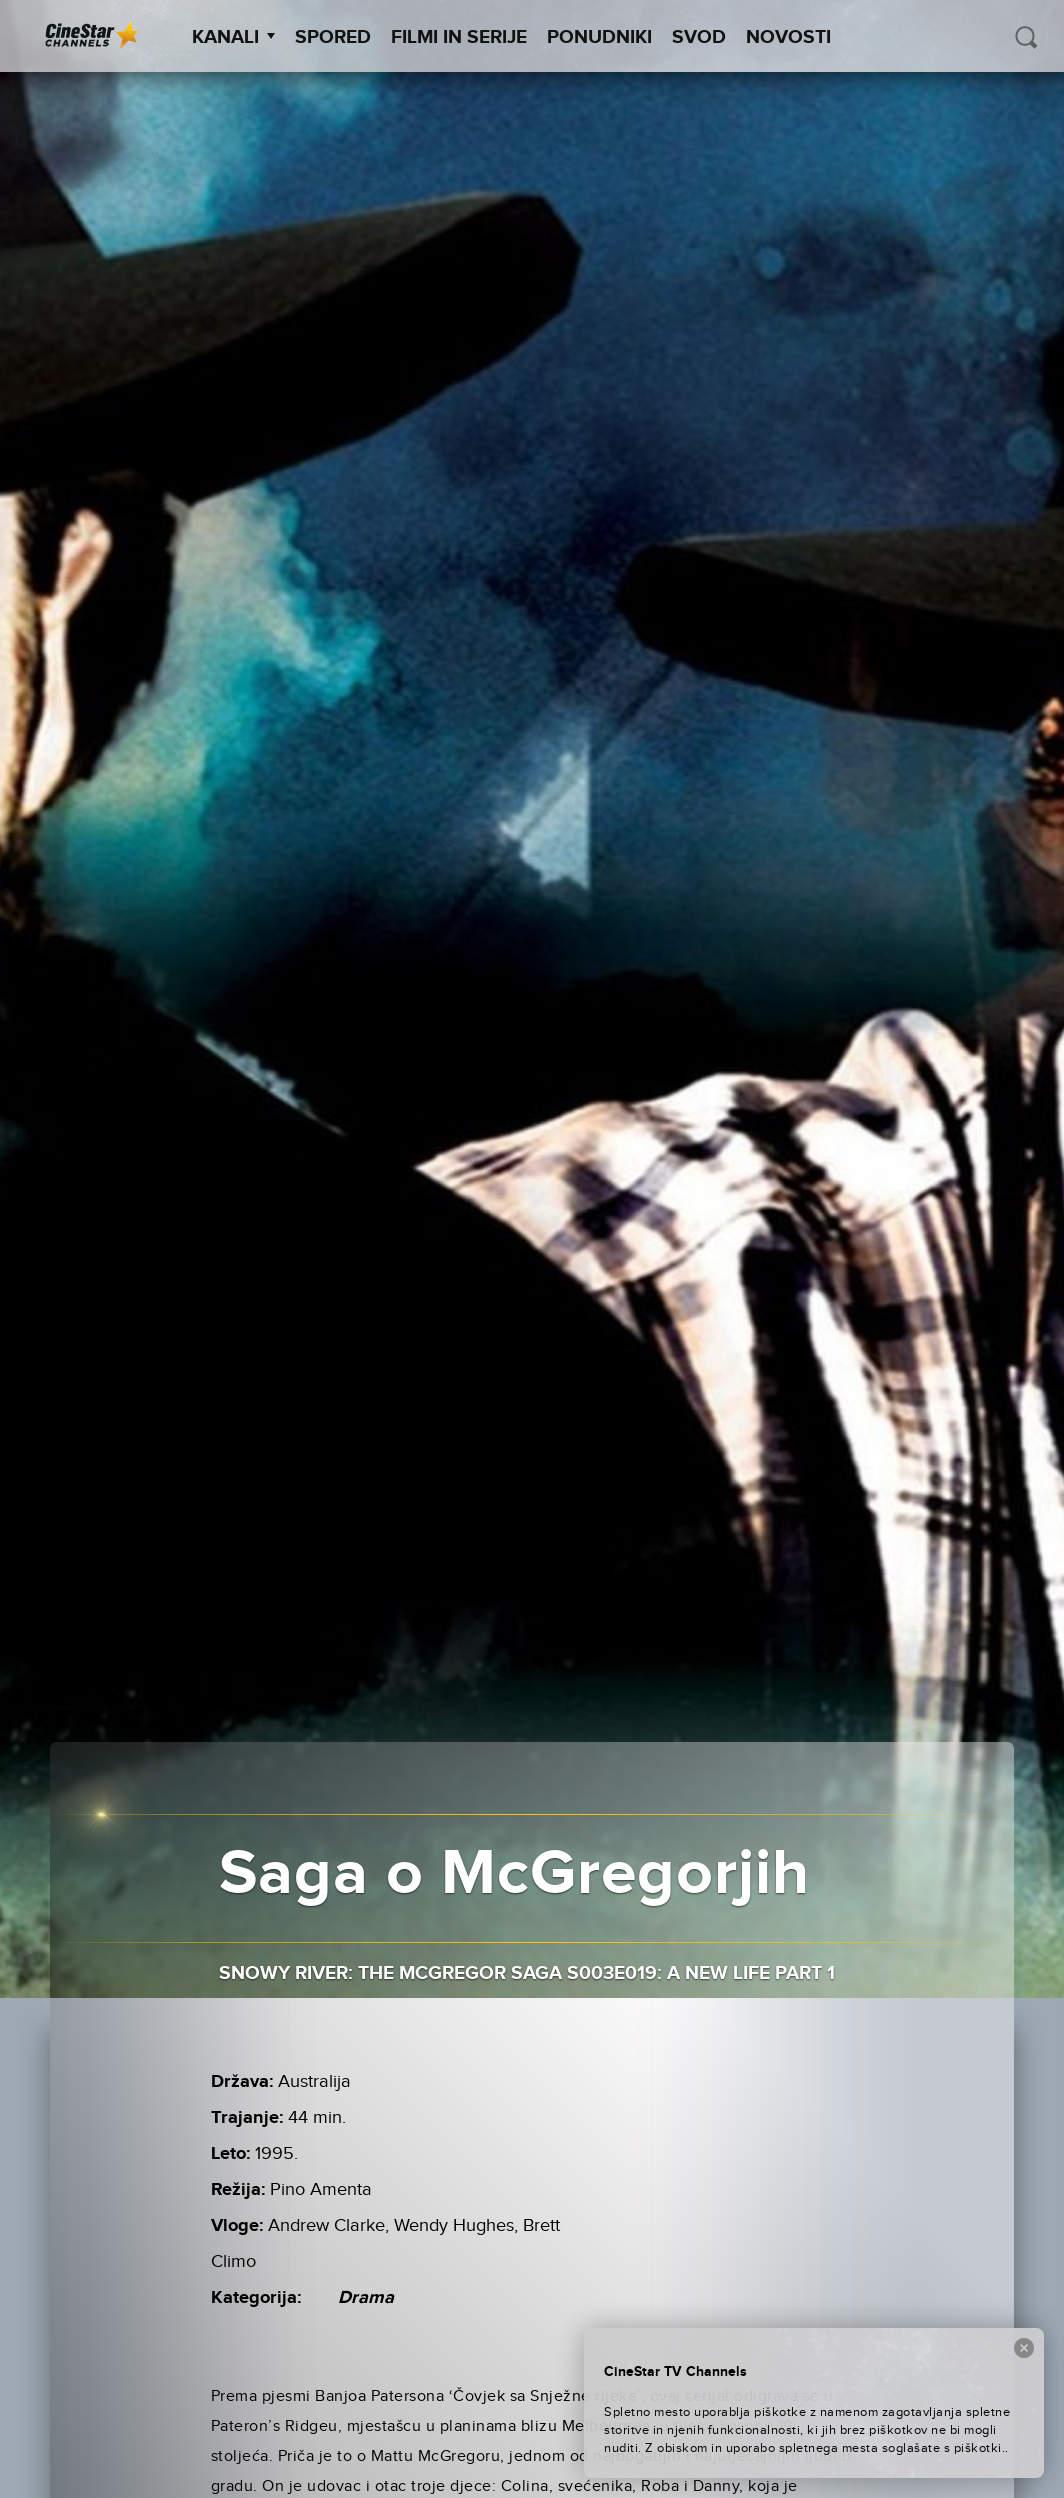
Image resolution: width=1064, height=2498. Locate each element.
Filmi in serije (459, 37)
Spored (333, 37)
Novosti (788, 37)
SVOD (699, 37)
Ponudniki (599, 37)
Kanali (233, 37)
